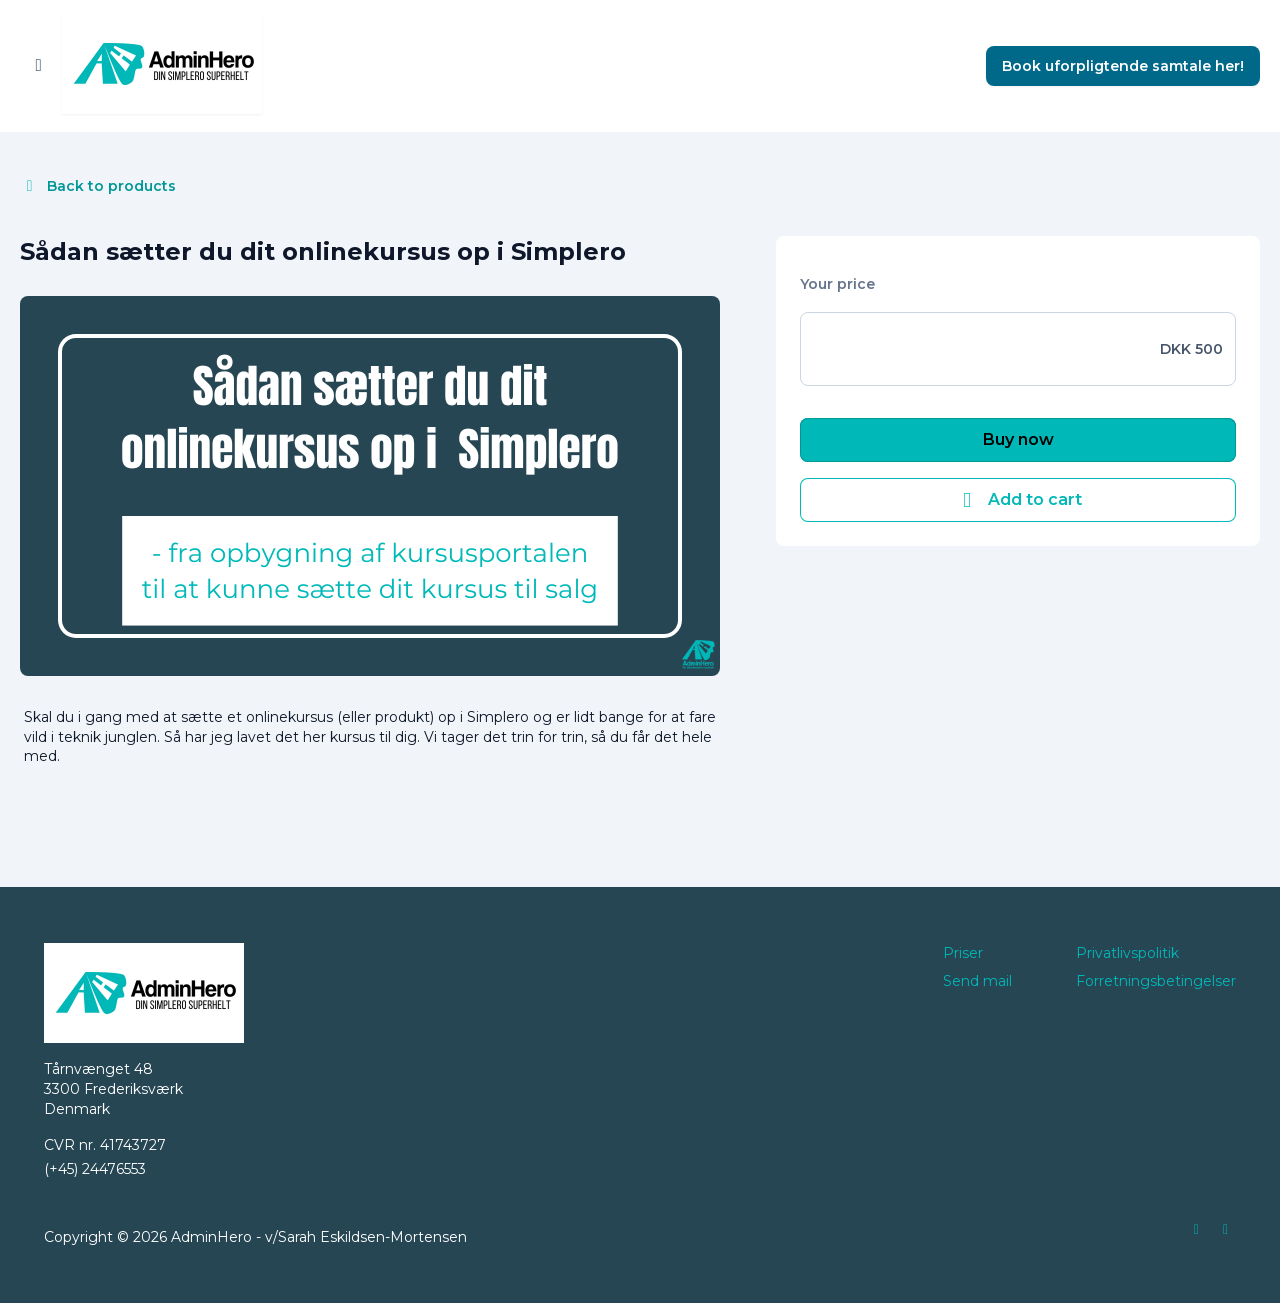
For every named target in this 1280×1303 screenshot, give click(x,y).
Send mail (977, 981)
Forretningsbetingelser (1156, 981)
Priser (963, 953)
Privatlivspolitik (1127, 953)
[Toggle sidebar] (39, 66)
